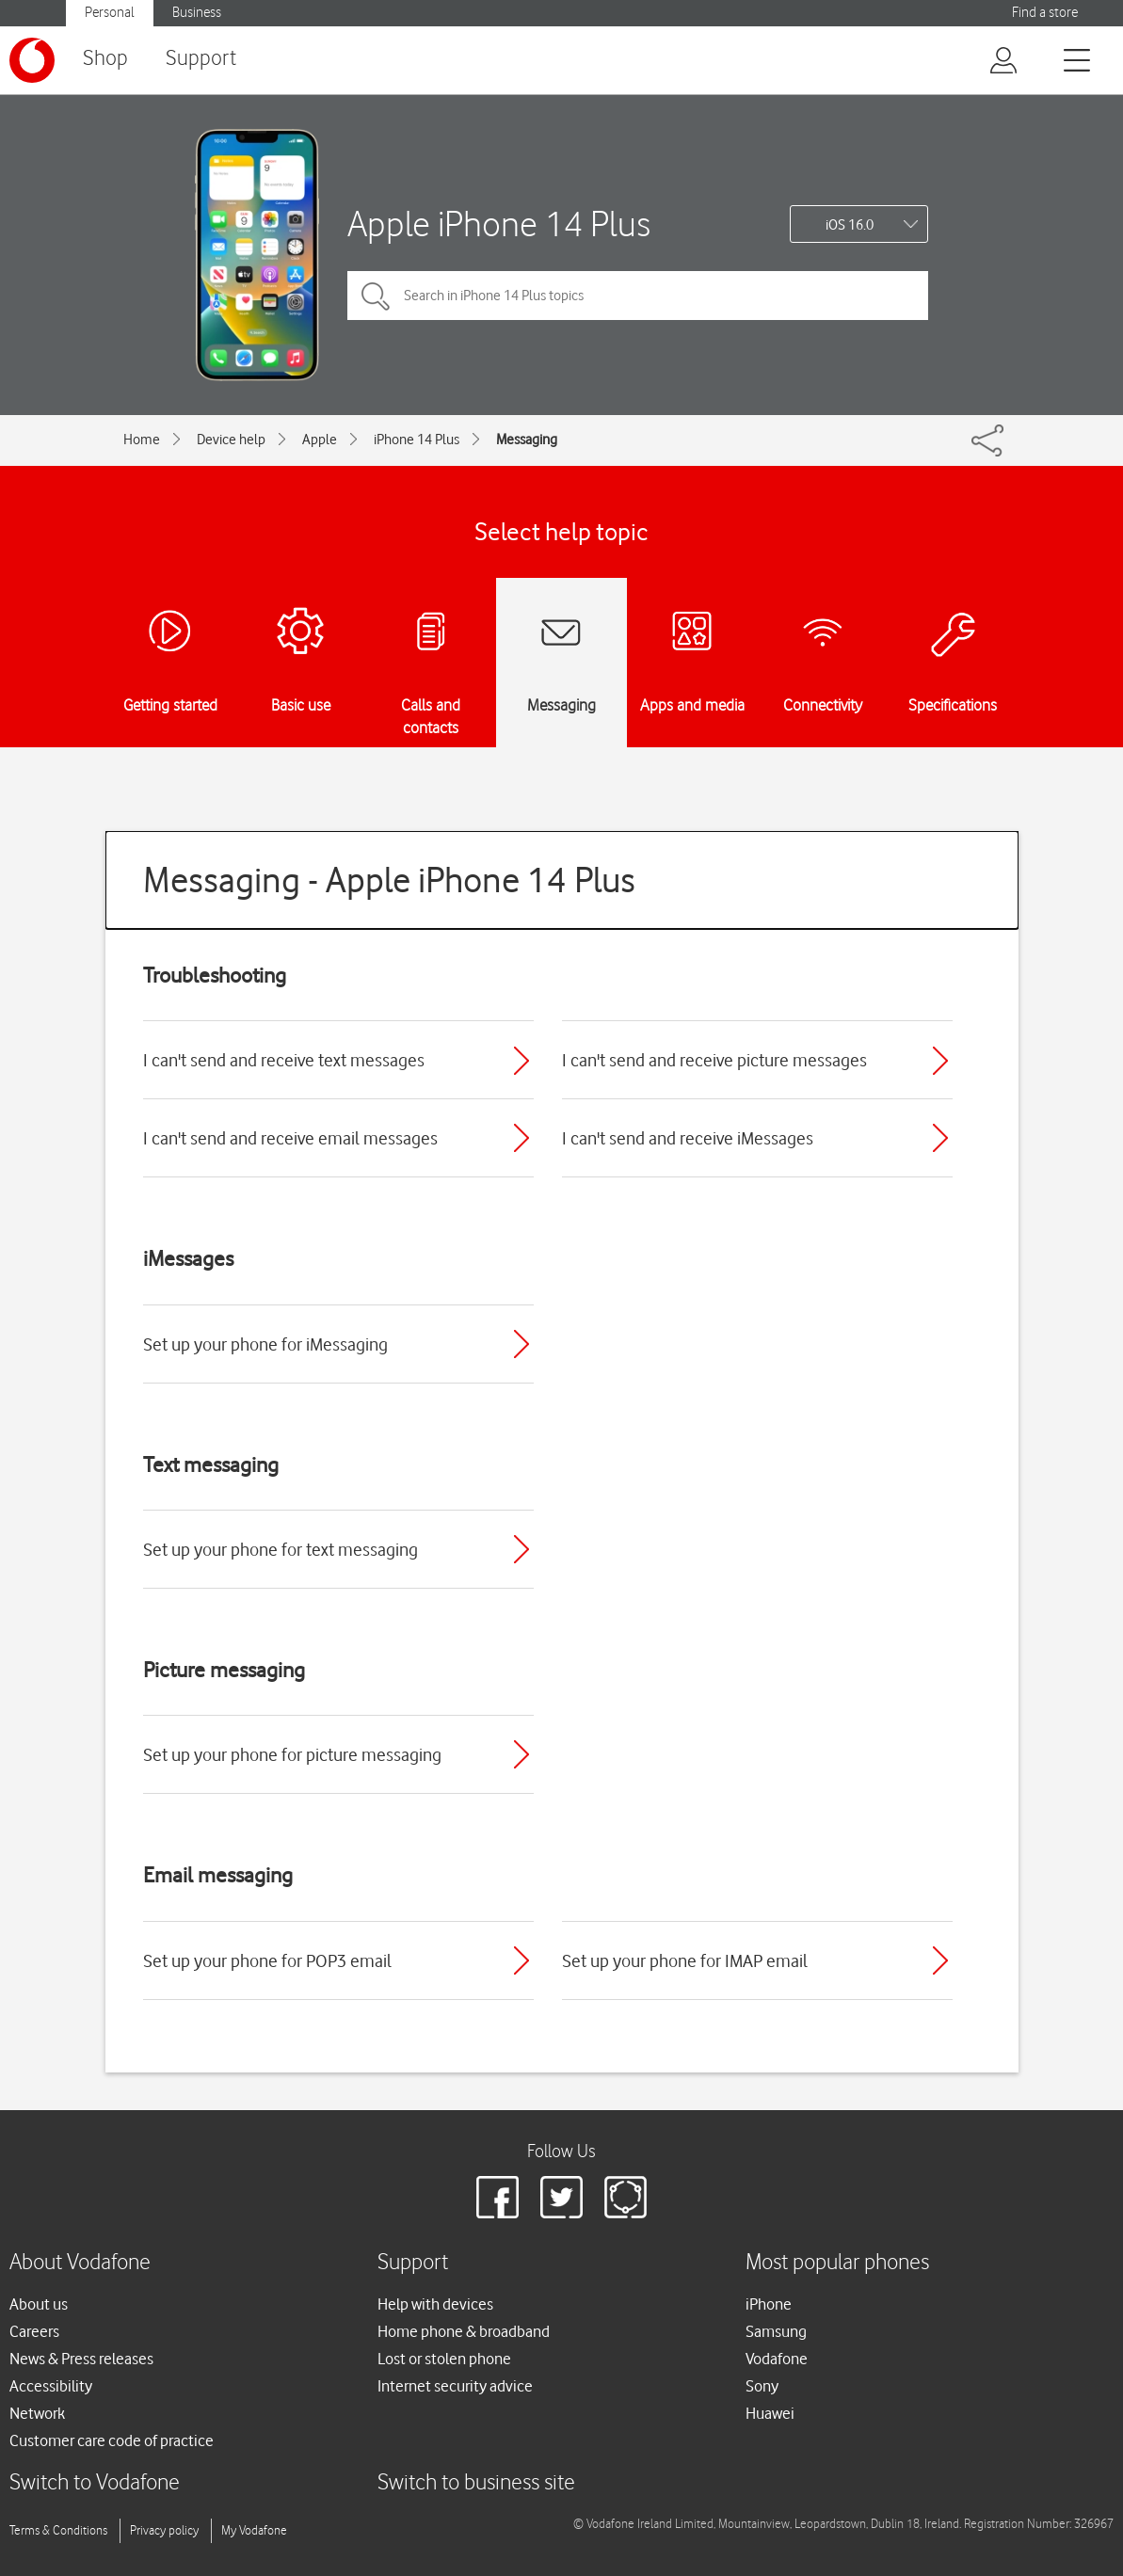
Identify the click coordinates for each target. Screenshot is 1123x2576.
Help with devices (435, 2304)
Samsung (776, 2331)
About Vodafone (80, 2263)
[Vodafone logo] (32, 60)
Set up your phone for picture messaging (292, 1754)
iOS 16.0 (850, 224)
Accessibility (50, 2385)
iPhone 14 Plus (416, 439)
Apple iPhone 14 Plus (498, 223)
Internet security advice (455, 2385)
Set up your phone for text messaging (280, 1549)
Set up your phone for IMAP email (685, 1960)
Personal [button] (110, 13)
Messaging (526, 439)
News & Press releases (81, 2358)
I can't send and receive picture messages (714, 1059)
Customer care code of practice (111, 2440)
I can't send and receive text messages (284, 1059)
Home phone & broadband (463, 2331)
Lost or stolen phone (444, 2358)
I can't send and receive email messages (290, 1138)
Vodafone (777, 2358)
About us (38, 2304)
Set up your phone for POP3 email (267, 1960)
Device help (231, 439)
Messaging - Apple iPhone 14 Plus (389, 879)
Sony (762, 2385)
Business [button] (196, 13)
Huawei (770, 2413)
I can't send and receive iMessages (687, 1138)
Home (141, 439)
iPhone (769, 2304)
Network (37, 2413)
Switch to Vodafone (94, 2483)
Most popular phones (837, 2263)
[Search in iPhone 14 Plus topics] (637, 295)
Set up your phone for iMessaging (265, 1344)
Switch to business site (476, 2483)
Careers (34, 2331)
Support (201, 59)
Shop (105, 59)
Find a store (1045, 13)
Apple (319, 439)
